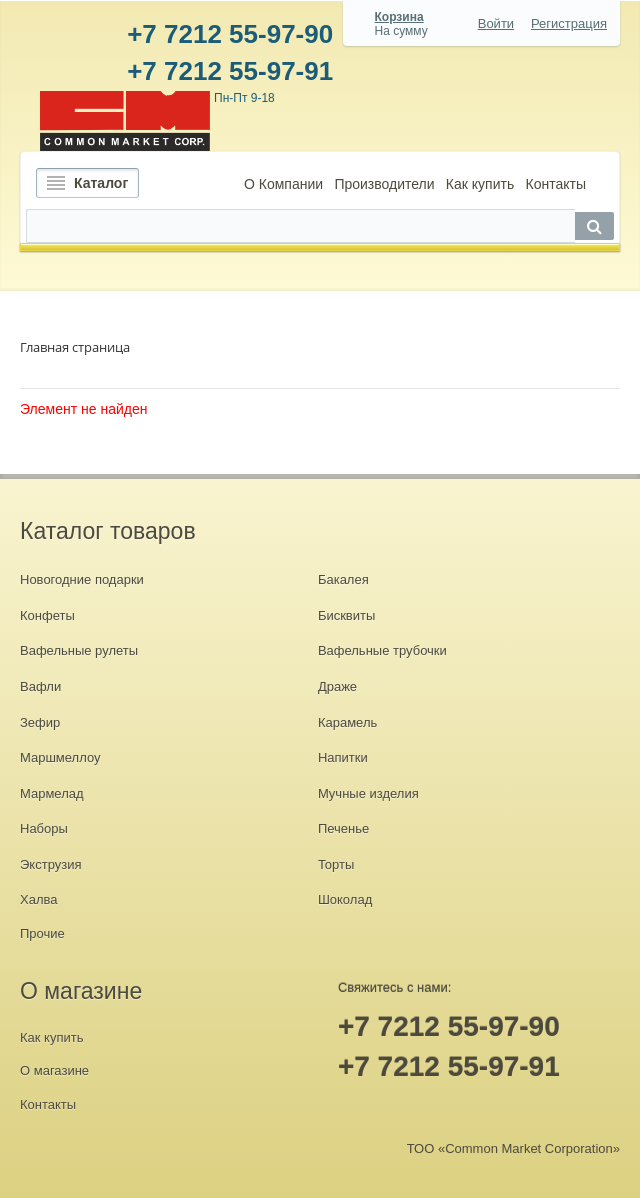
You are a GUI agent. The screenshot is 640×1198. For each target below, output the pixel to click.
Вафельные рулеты (79, 650)
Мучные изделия (368, 793)
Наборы (44, 828)
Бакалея (343, 579)
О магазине (54, 1070)
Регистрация (569, 23)
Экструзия (50, 864)
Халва (38, 899)
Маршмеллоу (60, 757)
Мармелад (52, 793)
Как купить (480, 184)
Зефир (40, 722)
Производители (384, 184)
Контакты (555, 184)
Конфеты (47, 615)
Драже (337, 686)
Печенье (343, 828)
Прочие (42, 933)
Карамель (347, 722)
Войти (496, 23)
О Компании (283, 184)
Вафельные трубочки (382, 650)
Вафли (40, 686)
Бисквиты (346, 615)
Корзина (399, 17)
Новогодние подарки (82, 579)
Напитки (343, 757)
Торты (336, 864)
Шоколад (345, 899)
